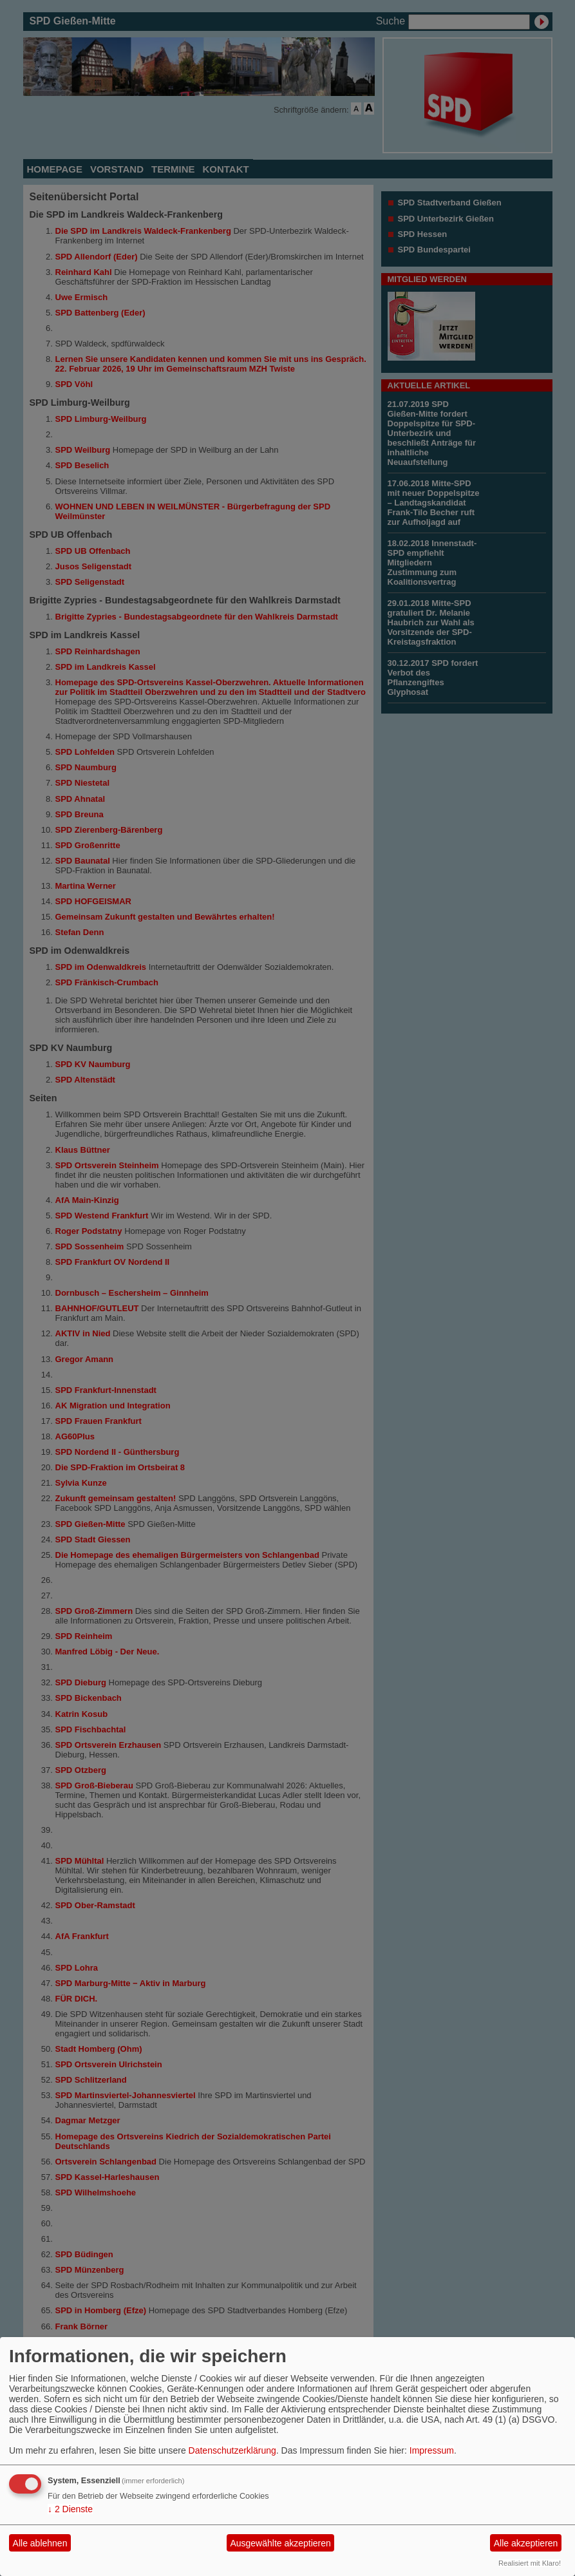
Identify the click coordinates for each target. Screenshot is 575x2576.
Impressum (432, 2450)
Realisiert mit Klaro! (529, 2563)
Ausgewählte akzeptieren (280, 2543)
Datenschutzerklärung (232, 2450)
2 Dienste (70, 2509)
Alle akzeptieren (526, 2543)
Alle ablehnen (40, 2543)
